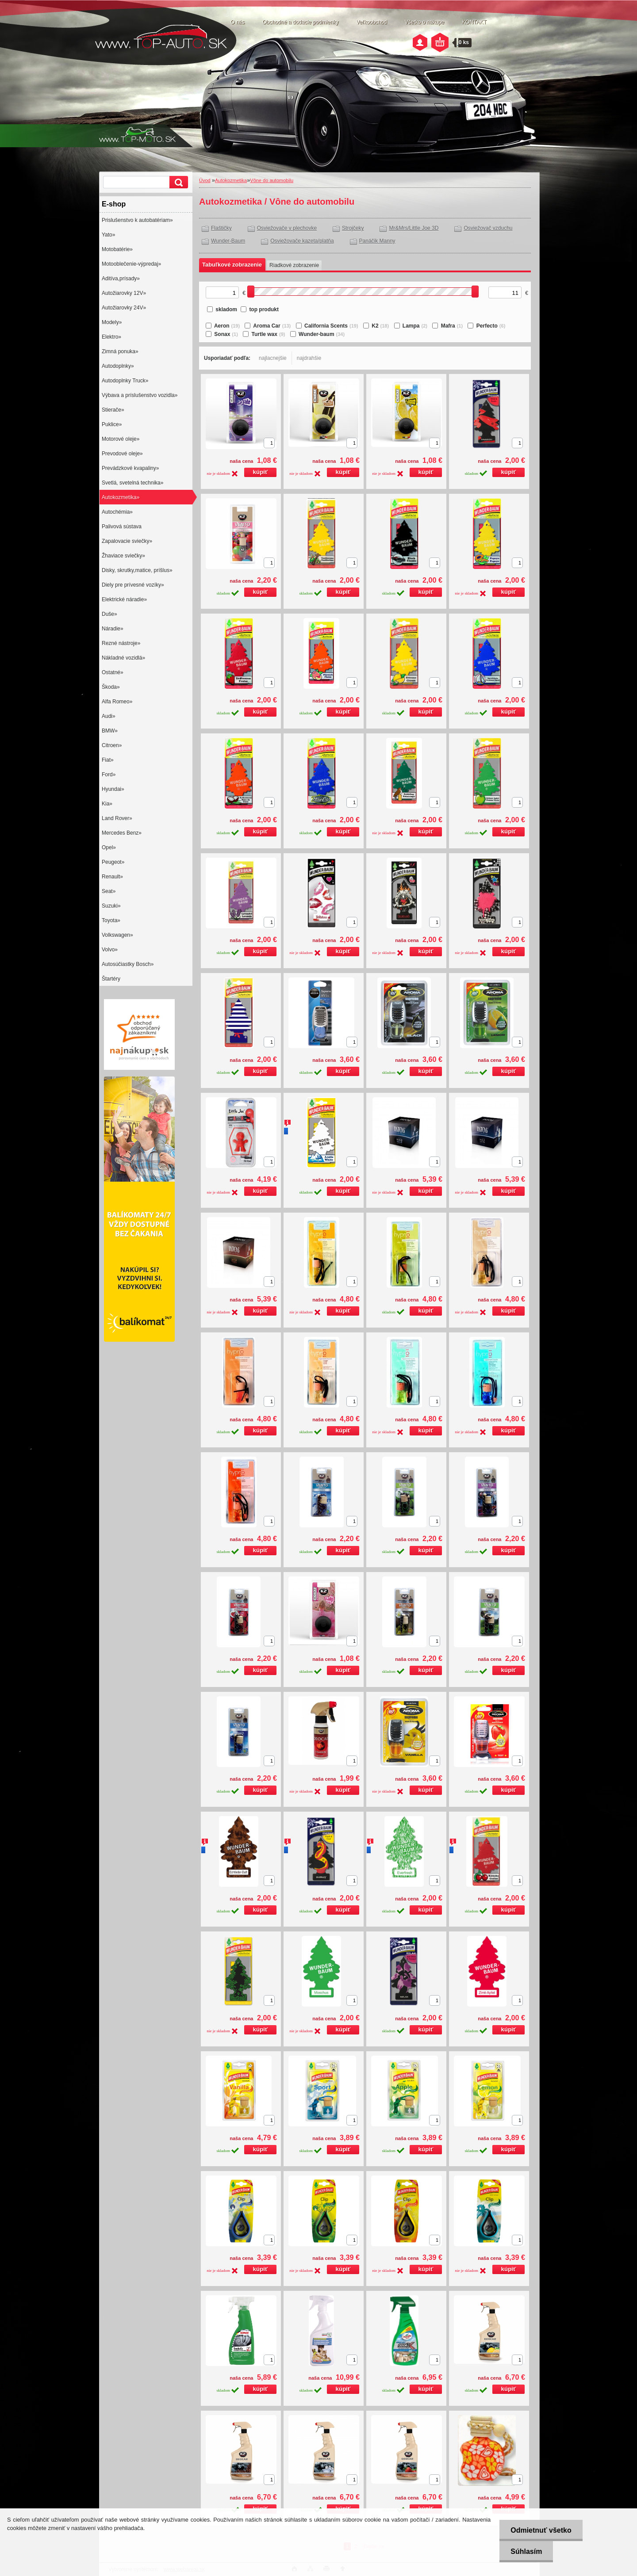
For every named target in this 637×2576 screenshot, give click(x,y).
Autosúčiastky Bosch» (127, 964)
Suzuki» (111, 906)
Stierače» (113, 410)
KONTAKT (474, 22)
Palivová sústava (122, 526)
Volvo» (110, 949)
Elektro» (111, 337)
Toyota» (111, 920)
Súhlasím (526, 2551)
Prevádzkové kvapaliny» (130, 468)
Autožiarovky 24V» (124, 308)
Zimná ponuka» (120, 351)
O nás (237, 22)
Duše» (109, 614)
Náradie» (112, 629)
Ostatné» (112, 672)
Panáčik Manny (377, 241)
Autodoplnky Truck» (125, 381)
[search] (177, 182)
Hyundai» (113, 789)
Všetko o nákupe (424, 22)
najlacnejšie (273, 358)
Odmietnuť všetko (540, 2530)
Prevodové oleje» (122, 453)
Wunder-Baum (228, 241)
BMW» (110, 731)
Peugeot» (113, 862)
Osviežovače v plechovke (287, 228)
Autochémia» (117, 512)
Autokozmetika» (120, 497)
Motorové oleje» (120, 439)
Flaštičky (221, 228)
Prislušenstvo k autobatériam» (137, 220)
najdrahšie (309, 358)
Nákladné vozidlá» (123, 658)
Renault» (112, 877)
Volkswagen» (117, 935)
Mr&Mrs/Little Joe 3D (413, 228)
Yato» (108, 235)
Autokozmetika (231, 180)
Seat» (108, 891)
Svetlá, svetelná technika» (132, 483)
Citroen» (112, 745)
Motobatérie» (117, 249)
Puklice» (112, 424)
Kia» (107, 804)
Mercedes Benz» (122, 833)
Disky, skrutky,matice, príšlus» (137, 570)
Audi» (108, 716)
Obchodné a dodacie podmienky (300, 22)
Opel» (109, 847)
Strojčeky (353, 228)
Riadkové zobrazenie (294, 265)
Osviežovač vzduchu (488, 228)
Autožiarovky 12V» (124, 293)
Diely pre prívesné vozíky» (133, 585)
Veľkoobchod (371, 22)
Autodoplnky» (118, 366)
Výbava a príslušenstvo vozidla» (139, 395)
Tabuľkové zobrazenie (232, 264)
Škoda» (111, 687)
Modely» (112, 322)
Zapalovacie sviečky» (127, 541)
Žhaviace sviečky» (123, 556)
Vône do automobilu (271, 180)
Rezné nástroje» (121, 643)
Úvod (205, 180)
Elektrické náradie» (124, 599)
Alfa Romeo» (117, 701)
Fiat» (108, 760)
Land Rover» (117, 818)
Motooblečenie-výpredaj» (131, 264)
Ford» (108, 774)
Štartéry (111, 979)
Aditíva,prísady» (121, 278)
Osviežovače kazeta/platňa (302, 241)
